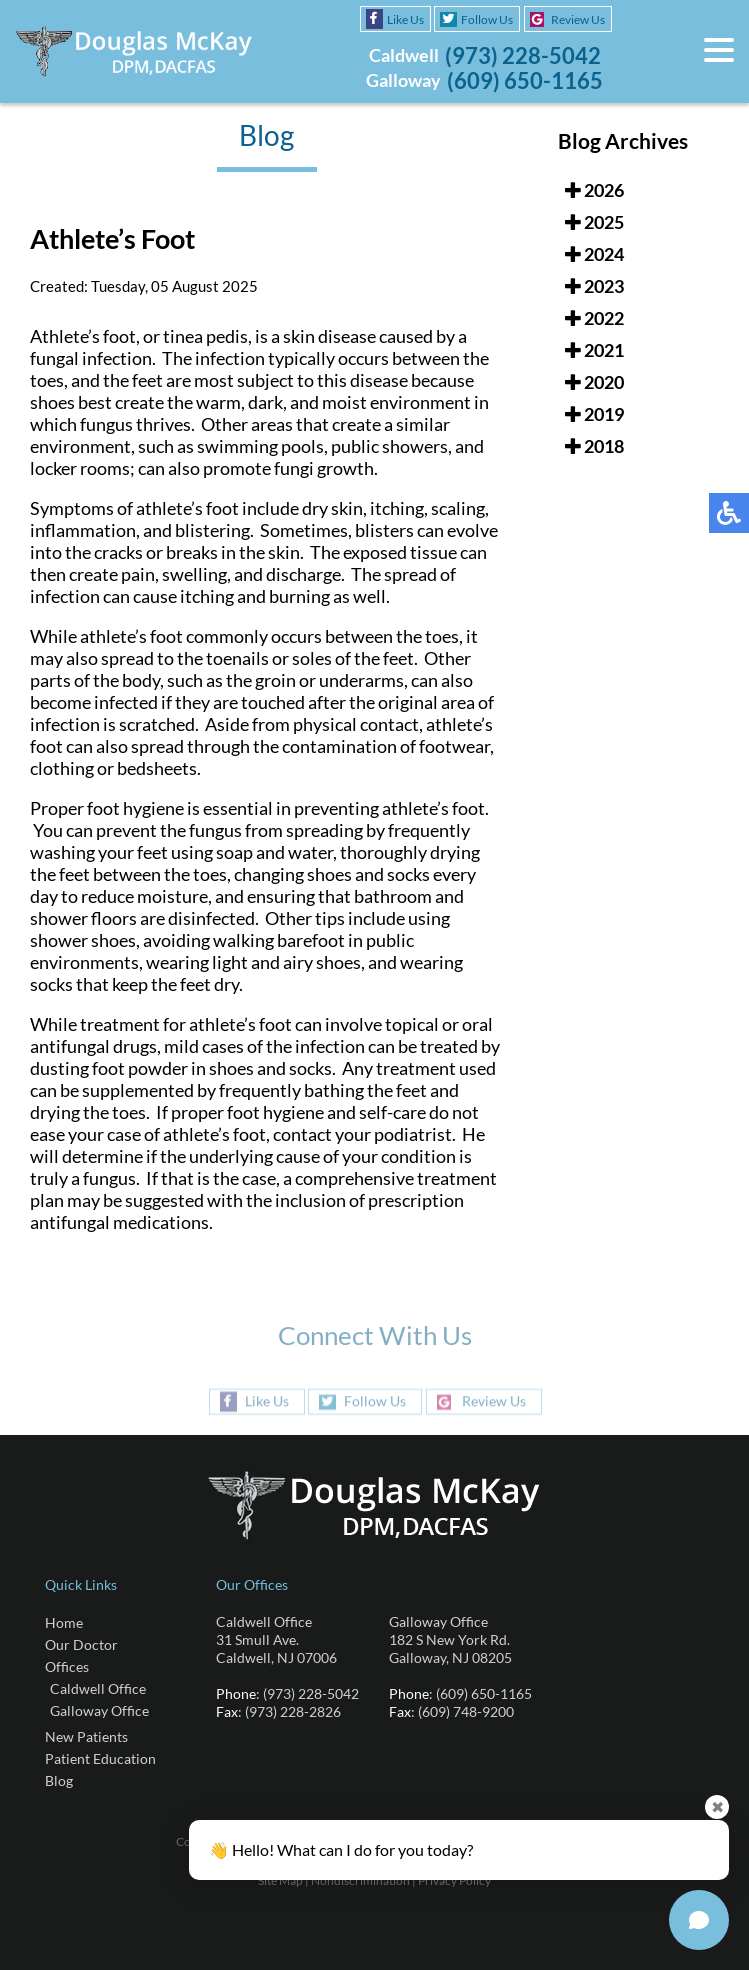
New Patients (86, 1736)
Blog (59, 1780)
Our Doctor (81, 1644)
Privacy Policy (454, 1880)
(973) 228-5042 (523, 55)
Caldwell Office (98, 1688)
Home (64, 1622)
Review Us (578, 19)
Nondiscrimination (360, 1880)
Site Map (280, 1880)
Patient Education (100, 1758)
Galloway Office (99, 1710)
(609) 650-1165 (525, 80)
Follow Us (487, 19)
